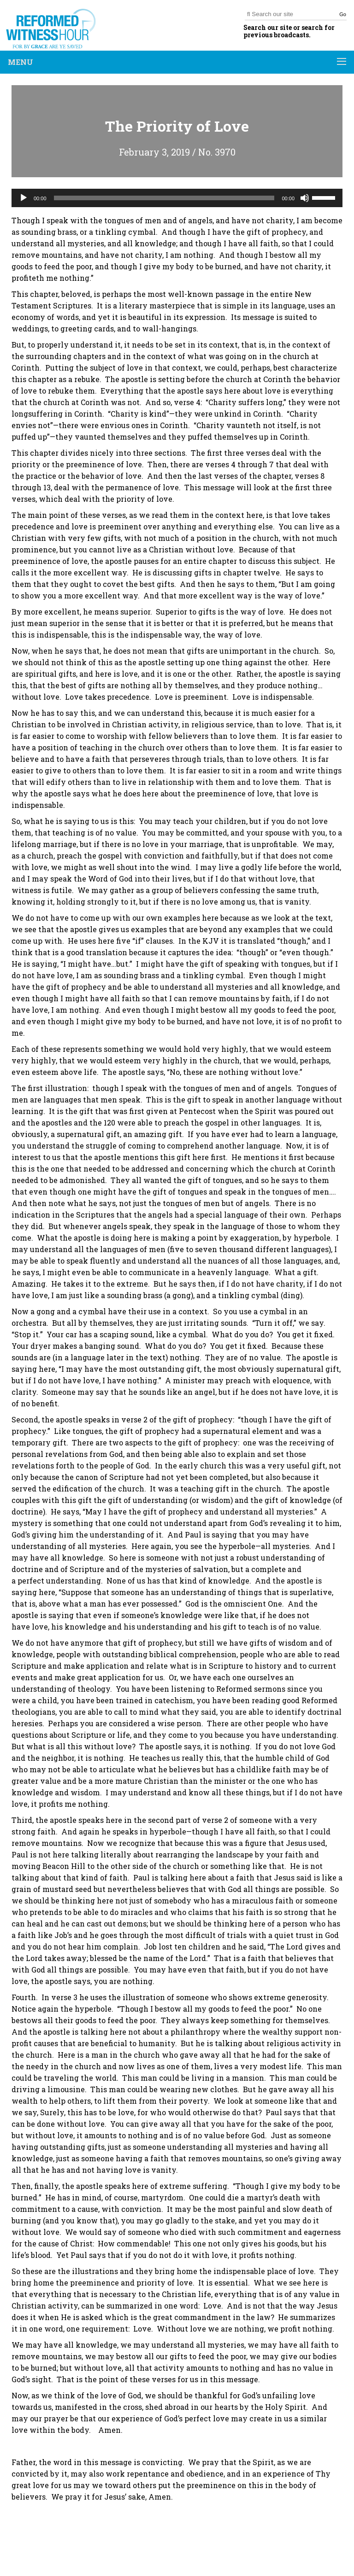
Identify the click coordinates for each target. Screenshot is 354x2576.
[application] (177, 198)
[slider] (164, 198)
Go (342, 14)
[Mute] (304, 198)
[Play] (23, 198)
